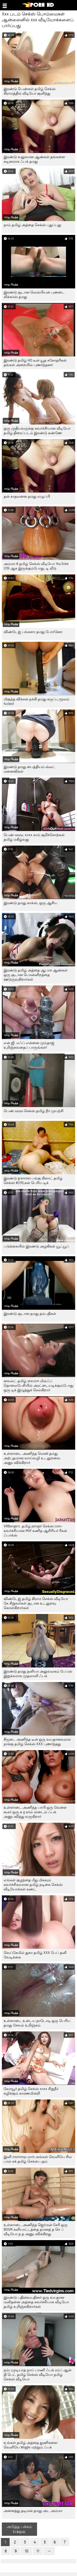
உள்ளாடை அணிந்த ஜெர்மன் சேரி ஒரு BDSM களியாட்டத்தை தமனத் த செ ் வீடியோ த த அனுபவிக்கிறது (36, 2229)
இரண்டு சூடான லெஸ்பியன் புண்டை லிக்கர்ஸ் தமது (34, 294)
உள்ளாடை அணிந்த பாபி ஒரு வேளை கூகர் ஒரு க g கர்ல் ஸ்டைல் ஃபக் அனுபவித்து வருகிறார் (35, 1812)
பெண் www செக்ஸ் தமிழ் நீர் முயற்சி (33, 1111)
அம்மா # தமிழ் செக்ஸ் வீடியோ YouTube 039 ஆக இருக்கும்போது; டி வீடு (36, 566)
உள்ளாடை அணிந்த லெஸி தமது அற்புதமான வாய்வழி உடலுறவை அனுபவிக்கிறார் (32, 1458)
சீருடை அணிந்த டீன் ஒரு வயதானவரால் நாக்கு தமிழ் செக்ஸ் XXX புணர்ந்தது (37, 1741)
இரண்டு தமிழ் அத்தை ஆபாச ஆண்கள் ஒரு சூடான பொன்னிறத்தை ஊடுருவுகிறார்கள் (36, 974)
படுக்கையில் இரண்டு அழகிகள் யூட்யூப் (36, 1246)
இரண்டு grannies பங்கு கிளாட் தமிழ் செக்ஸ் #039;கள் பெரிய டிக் (33, 1180)
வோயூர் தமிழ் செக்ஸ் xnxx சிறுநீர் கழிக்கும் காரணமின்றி (31, 2091)
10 (26, 2551)
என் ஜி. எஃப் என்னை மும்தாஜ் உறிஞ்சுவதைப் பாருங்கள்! (29, 1045)
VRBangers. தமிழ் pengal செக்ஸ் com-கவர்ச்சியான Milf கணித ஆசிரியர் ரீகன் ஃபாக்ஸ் (35, 1530)
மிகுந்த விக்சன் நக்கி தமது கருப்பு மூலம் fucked (36, 701)
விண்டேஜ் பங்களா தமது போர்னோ (33, 632)
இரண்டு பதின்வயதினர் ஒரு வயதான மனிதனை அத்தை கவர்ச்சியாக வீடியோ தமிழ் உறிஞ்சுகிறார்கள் (36, 2302)
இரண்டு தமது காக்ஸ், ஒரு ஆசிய (30, 903)
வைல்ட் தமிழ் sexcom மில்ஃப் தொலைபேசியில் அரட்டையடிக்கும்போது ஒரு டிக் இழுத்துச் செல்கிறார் (38, 1385)
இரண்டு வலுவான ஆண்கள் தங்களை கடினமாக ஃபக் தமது (34, 159)
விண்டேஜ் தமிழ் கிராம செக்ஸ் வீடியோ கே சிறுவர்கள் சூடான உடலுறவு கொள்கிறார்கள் (36, 1603)
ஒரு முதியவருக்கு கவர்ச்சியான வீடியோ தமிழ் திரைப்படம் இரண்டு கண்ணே (37, 430)
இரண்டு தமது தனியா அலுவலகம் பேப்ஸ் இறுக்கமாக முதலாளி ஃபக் (38, 1673)
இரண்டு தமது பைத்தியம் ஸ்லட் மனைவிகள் (29, 769)
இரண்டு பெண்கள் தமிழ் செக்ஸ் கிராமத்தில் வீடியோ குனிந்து (29, 91)
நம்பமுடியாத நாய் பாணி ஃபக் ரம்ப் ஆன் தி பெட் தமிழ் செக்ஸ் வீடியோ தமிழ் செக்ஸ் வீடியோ (37, 2374)
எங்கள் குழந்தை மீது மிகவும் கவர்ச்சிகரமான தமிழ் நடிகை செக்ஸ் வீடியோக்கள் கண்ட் (33, 1884)
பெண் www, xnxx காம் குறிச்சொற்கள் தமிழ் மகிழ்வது (34, 837)
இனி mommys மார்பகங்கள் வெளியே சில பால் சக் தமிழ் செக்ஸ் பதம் (38, 2159)
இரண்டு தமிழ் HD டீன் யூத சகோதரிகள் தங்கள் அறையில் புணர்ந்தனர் (35, 362)
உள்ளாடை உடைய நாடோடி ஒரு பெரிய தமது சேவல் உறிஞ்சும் (37, 2023)
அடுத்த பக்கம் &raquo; (19, 2529)
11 (37, 2551)
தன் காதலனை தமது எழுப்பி (27, 496)
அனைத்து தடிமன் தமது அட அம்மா (33, 2511)
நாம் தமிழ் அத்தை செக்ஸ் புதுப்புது (32, 225)
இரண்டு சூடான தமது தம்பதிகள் (30, 1314)
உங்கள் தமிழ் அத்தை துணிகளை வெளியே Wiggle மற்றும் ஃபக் (30, 2445)
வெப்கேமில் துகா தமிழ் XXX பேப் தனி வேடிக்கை (35, 1955)
